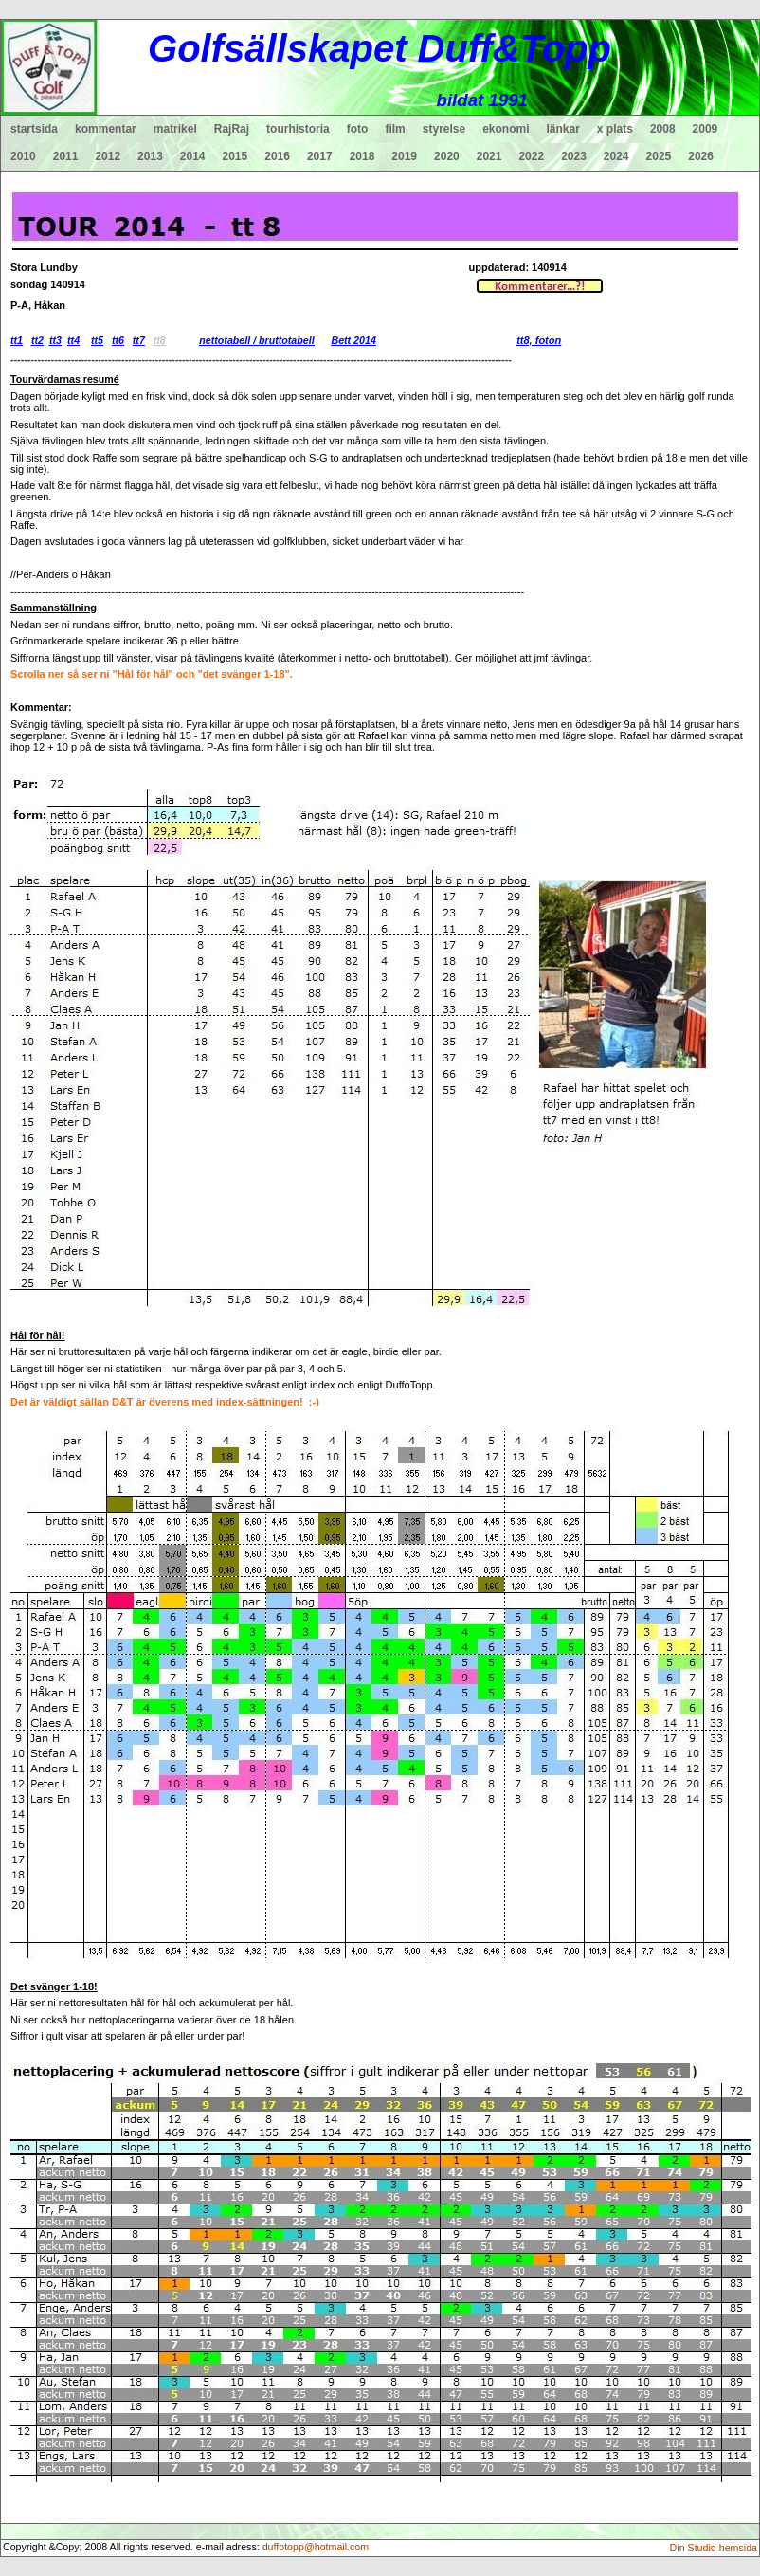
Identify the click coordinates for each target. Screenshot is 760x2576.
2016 (277, 156)
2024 (616, 156)
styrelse (444, 129)
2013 (150, 156)
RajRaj (231, 129)
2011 (66, 156)
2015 (235, 156)
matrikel (175, 129)
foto (358, 129)
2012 (107, 156)
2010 (23, 156)
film (395, 129)
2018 (362, 156)
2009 (705, 129)
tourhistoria (298, 129)
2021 (489, 156)
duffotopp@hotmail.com (316, 2546)
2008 (663, 129)
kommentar (105, 129)
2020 (447, 156)
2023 (574, 156)
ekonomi (505, 129)
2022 (531, 156)
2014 (193, 156)
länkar (563, 129)
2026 (701, 156)
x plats (615, 129)
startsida (34, 129)
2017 (320, 156)
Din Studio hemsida (713, 2547)
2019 (404, 156)
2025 (659, 156)
